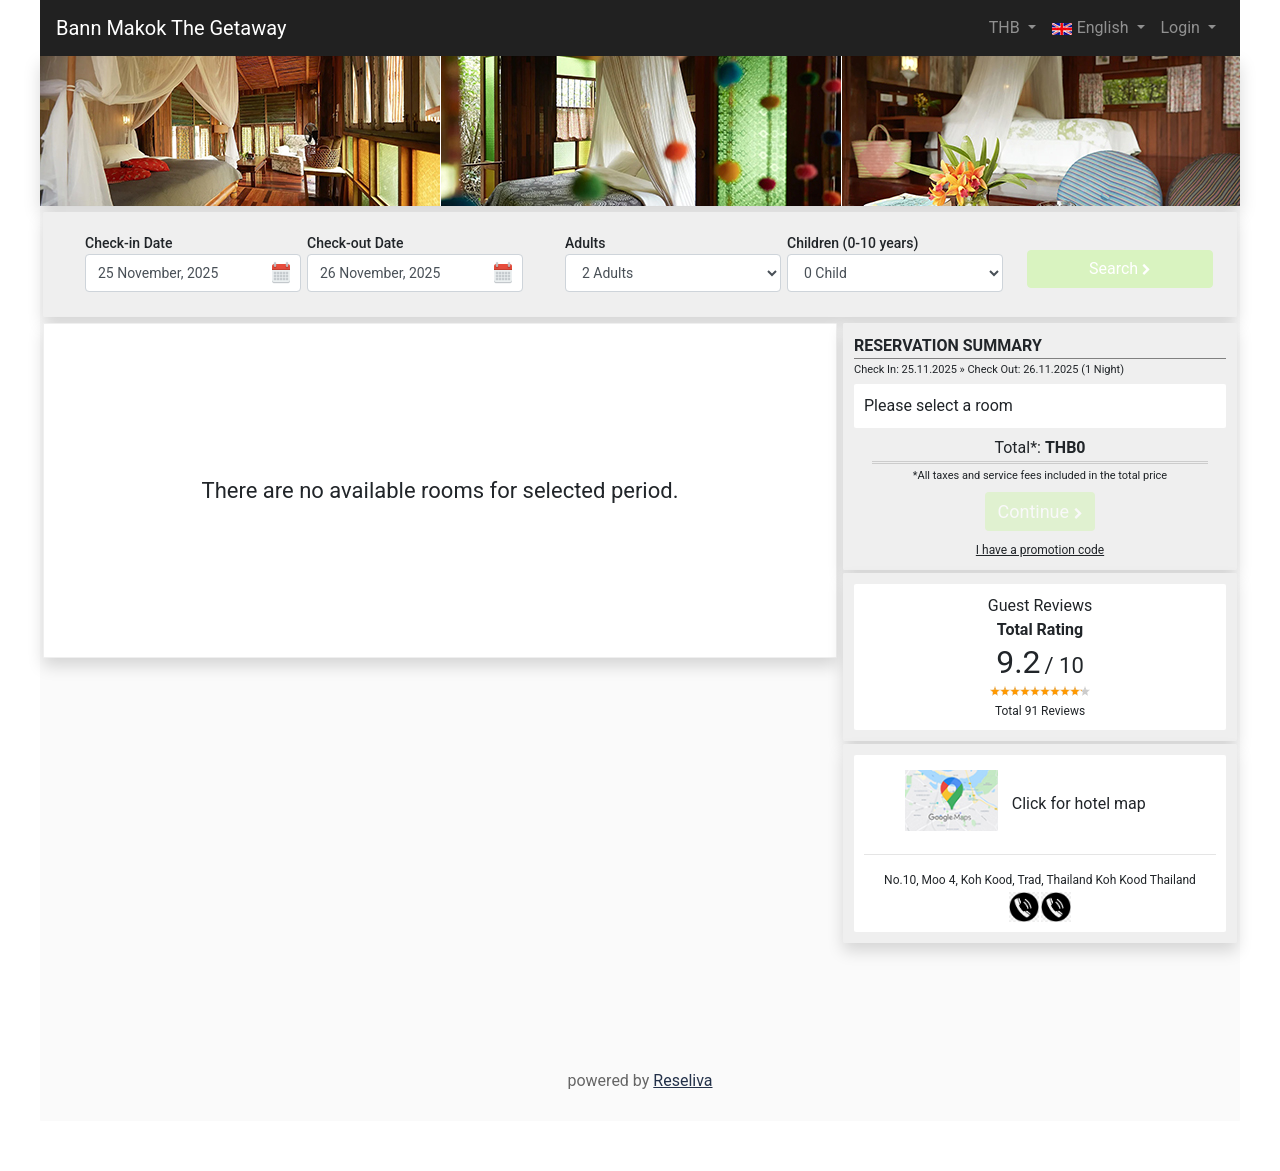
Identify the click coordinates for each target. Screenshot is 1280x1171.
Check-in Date (128, 243)
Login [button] (1182, 27)
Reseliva (682, 1080)
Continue (1039, 511)
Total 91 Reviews (1040, 711)
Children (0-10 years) (852, 243)
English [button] (1092, 27)
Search (1120, 268)
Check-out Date (355, 243)
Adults (585, 243)
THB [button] (1006, 27)
